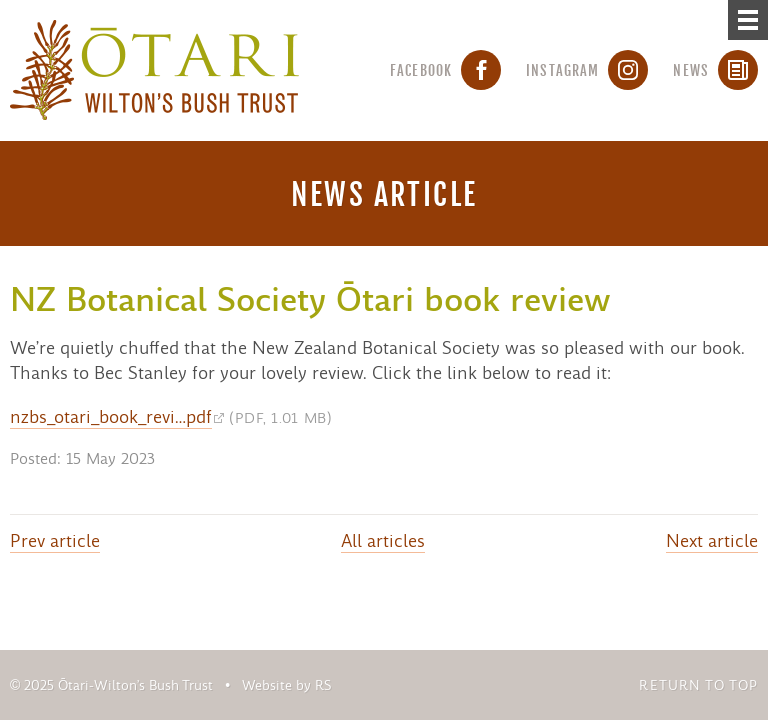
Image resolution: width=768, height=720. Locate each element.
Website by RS (286, 685)
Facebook (445, 70)
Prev (55, 541)
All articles (383, 541)
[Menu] (748, 20)
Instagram (587, 70)
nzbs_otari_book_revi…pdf (111, 417)
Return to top (698, 685)
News (715, 70)
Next (712, 541)
